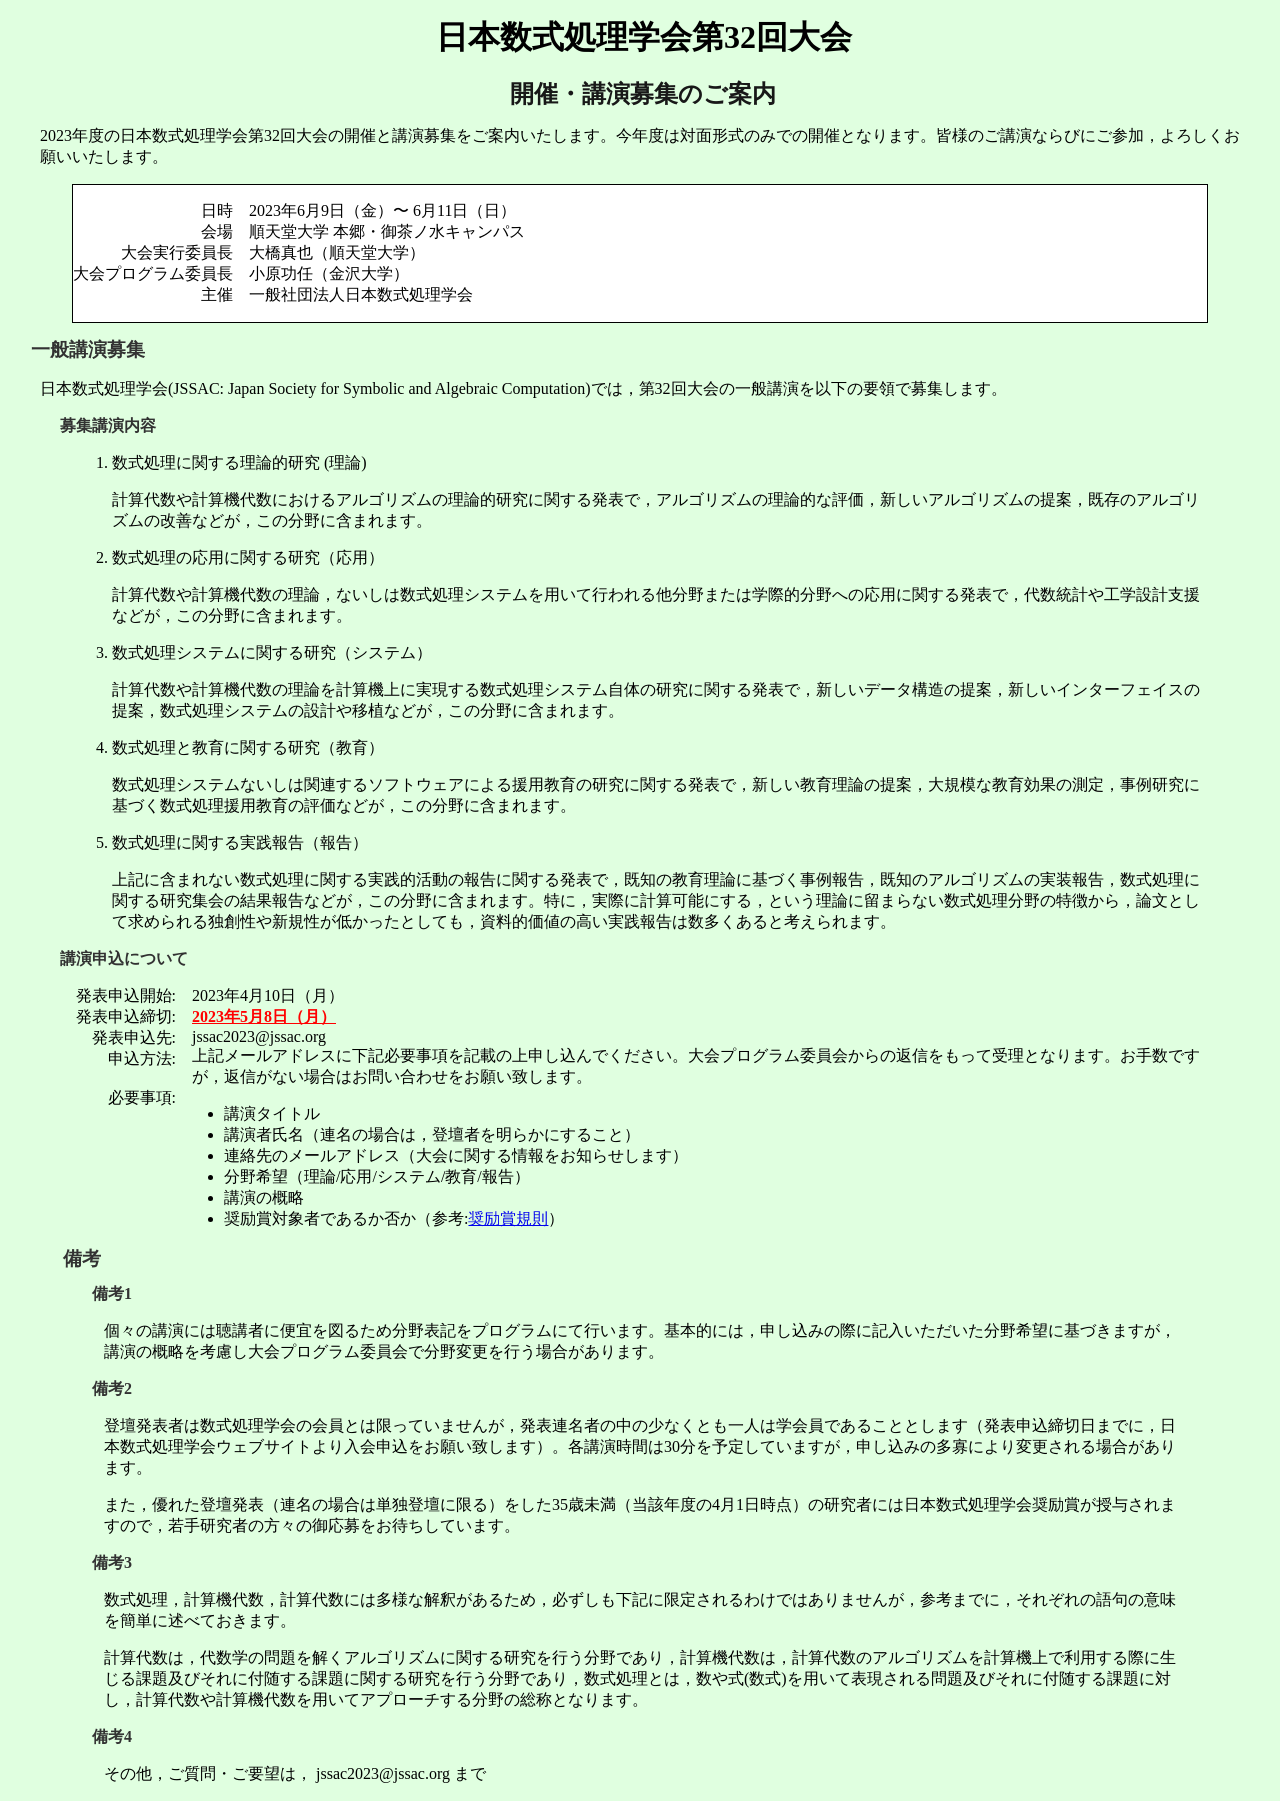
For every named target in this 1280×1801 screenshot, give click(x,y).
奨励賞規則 (508, 1218)
